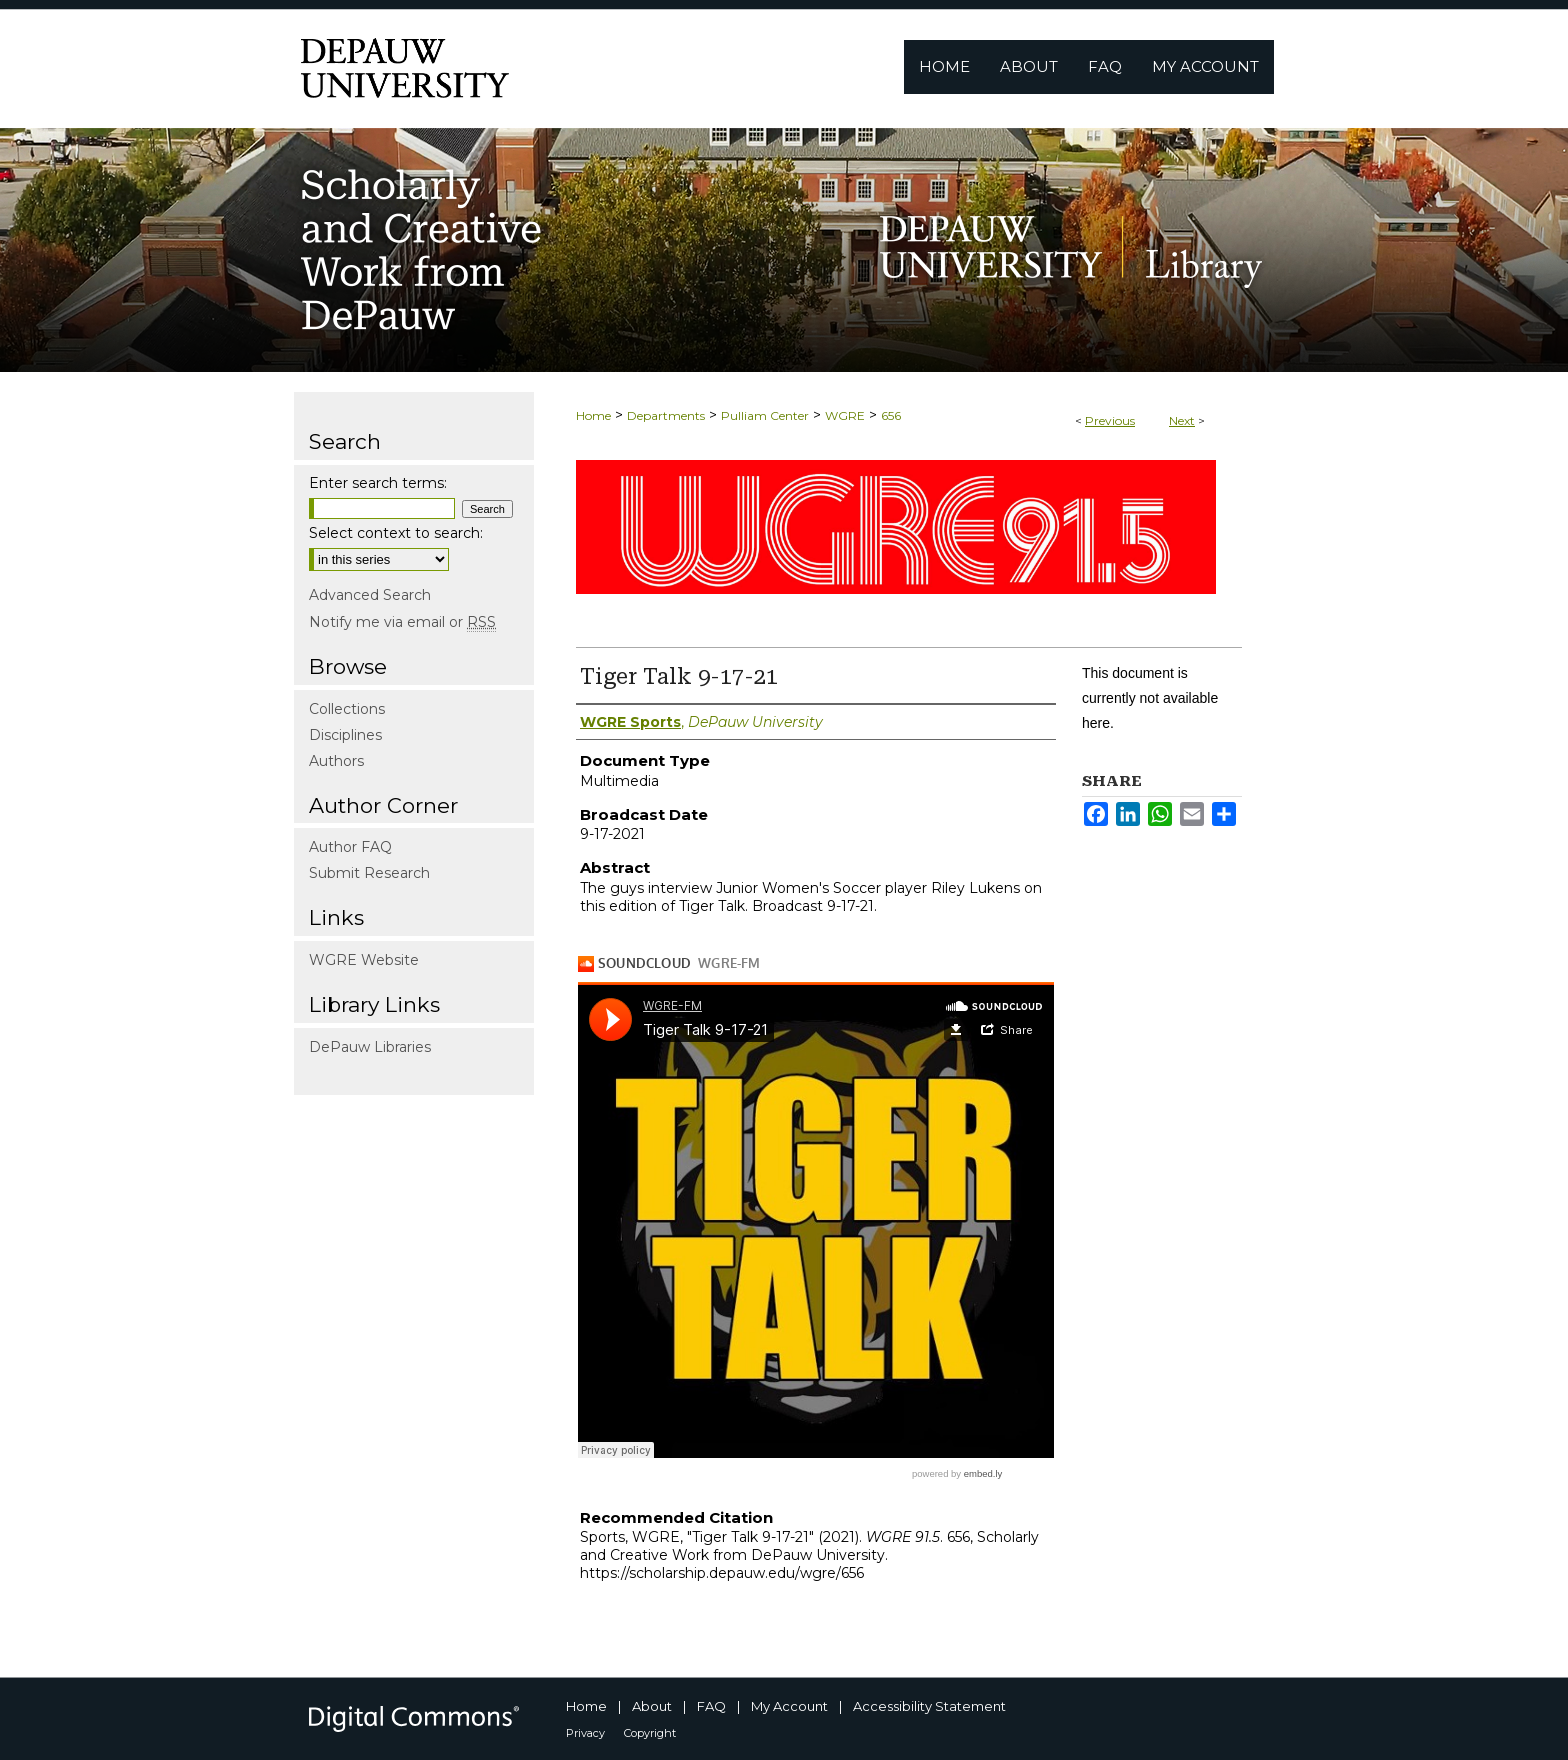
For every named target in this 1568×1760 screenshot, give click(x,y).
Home (593, 415)
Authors (336, 761)
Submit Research (369, 873)
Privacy (585, 1733)
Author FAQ (350, 847)
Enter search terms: (378, 483)
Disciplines (345, 735)
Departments (666, 415)
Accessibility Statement (929, 1706)
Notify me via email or (402, 622)
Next (1182, 420)
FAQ (711, 1706)
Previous (1110, 420)
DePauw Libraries (370, 1047)
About (652, 1706)
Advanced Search (370, 595)
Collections (347, 709)
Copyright (650, 1733)
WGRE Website (364, 960)
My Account (789, 1706)
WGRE (845, 415)
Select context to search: (396, 533)
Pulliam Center (765, 415)
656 (891, 415)
